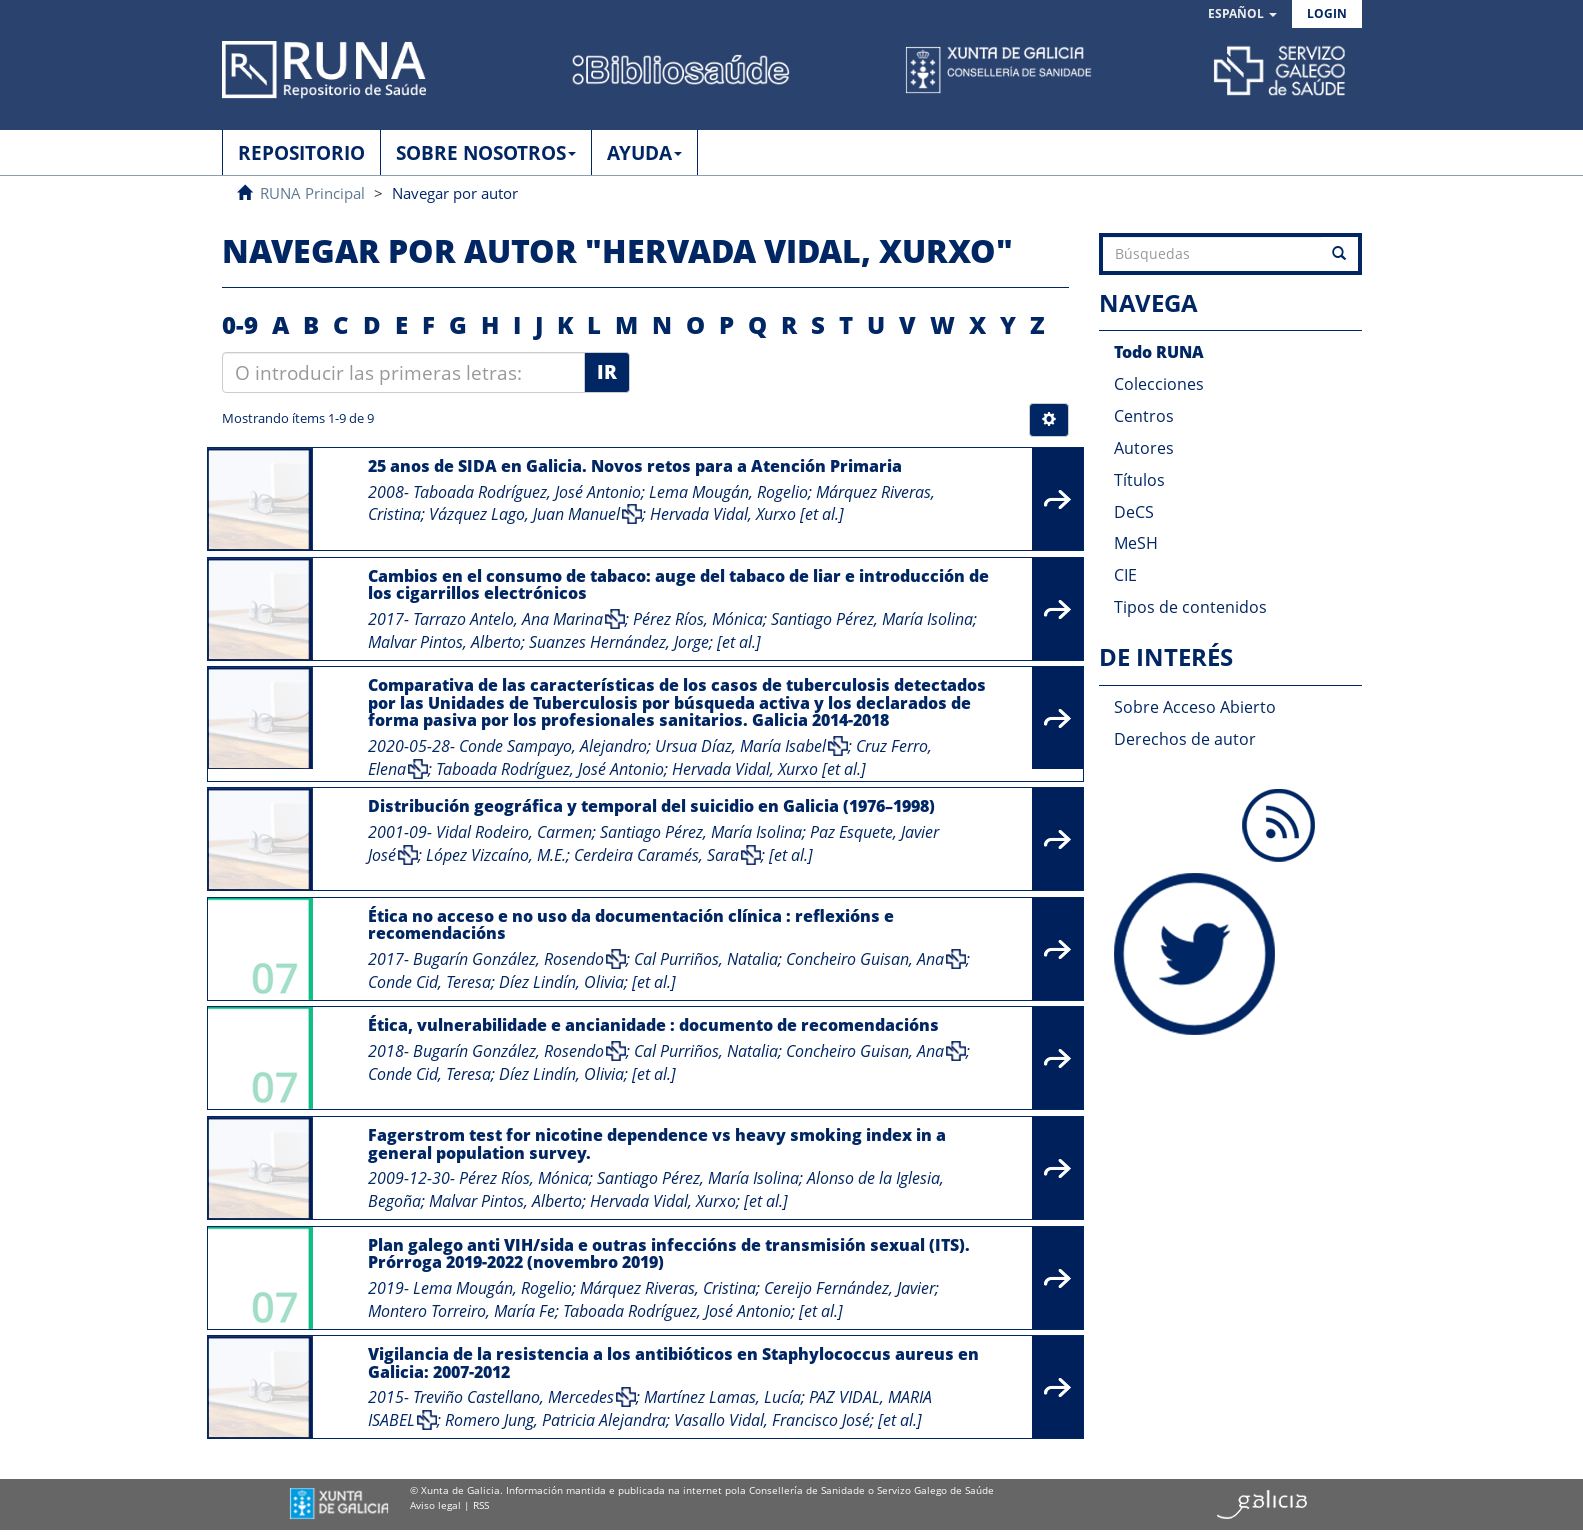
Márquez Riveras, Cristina (668, 1288)
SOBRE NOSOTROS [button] (486, 153)
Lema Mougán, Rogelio (728, 492)
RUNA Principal (312, 193)
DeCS (1134, 512)
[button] (1242, 14)
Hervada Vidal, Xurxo (723, 514)
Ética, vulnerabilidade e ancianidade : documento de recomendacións (653, 1025)
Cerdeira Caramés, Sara (656, 855)
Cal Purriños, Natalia (706, 959)
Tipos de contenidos (1190, 607)
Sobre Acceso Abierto (1195, 707)
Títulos (1139, 480)
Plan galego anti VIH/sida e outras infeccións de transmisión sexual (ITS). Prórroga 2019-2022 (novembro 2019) (669, 1254)
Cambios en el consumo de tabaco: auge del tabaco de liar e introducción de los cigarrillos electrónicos (678, 585)
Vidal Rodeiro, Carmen (514, 832)
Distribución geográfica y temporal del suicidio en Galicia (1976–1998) (651, 806)
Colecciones (1159, 384)
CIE (1125, 575)
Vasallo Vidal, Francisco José (772, 1420)
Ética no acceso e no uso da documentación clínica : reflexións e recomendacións (631, 925)
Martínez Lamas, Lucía (722, 1397)
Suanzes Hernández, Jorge (619, 642)
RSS (481, 1505)
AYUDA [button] (644, 153)
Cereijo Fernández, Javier (849, 1288)
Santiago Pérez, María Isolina (872, 619)
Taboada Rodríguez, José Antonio (527, 492)
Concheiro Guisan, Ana (865, 959)
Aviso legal (435, 1505)
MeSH (1136, 543)
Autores (1144, 448)
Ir (607, 372)
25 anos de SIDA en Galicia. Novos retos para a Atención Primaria (635, 466)
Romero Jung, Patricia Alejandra (555, 1420)
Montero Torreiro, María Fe (461, 1311)
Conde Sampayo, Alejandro (553, 746)
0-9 (240, 324)
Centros (1144, 416)
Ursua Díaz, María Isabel (740, 746)
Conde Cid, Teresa (429, 982)
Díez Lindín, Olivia (561, 982)
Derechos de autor (1185, 739)
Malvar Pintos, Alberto (444, 642)
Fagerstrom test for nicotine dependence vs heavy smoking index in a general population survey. (657, 1144)
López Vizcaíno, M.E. (496, 855)
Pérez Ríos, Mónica (698, 619)
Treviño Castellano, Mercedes (513, 1397)
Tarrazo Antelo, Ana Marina (508, 619)
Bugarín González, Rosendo (508, 959)
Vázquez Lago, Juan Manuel (524, 514)
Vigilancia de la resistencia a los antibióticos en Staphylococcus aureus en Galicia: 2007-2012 (673, 1363)
